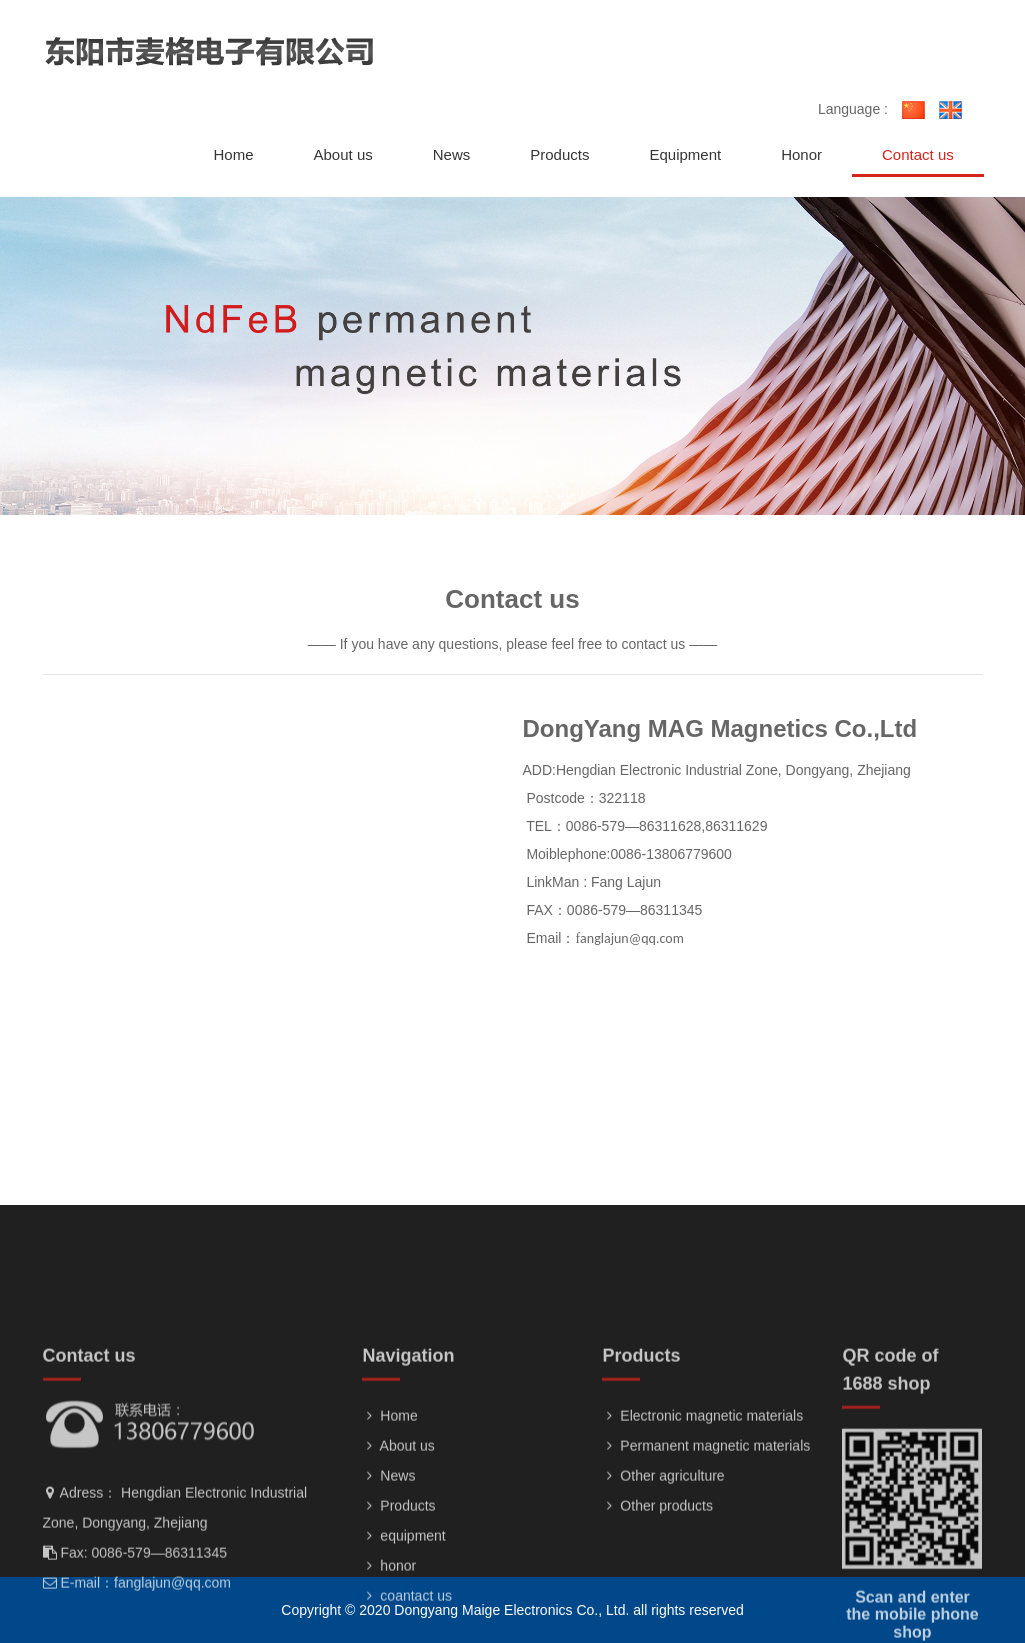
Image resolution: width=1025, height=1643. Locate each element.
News (388, 1565)
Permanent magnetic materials (706, 1535)
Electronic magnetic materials (702, 1505)
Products (398, 1595)
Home (389, 1505)
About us (398, 1535)
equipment (403, 1625)
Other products (657, 1595)
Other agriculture (663, 1565)
